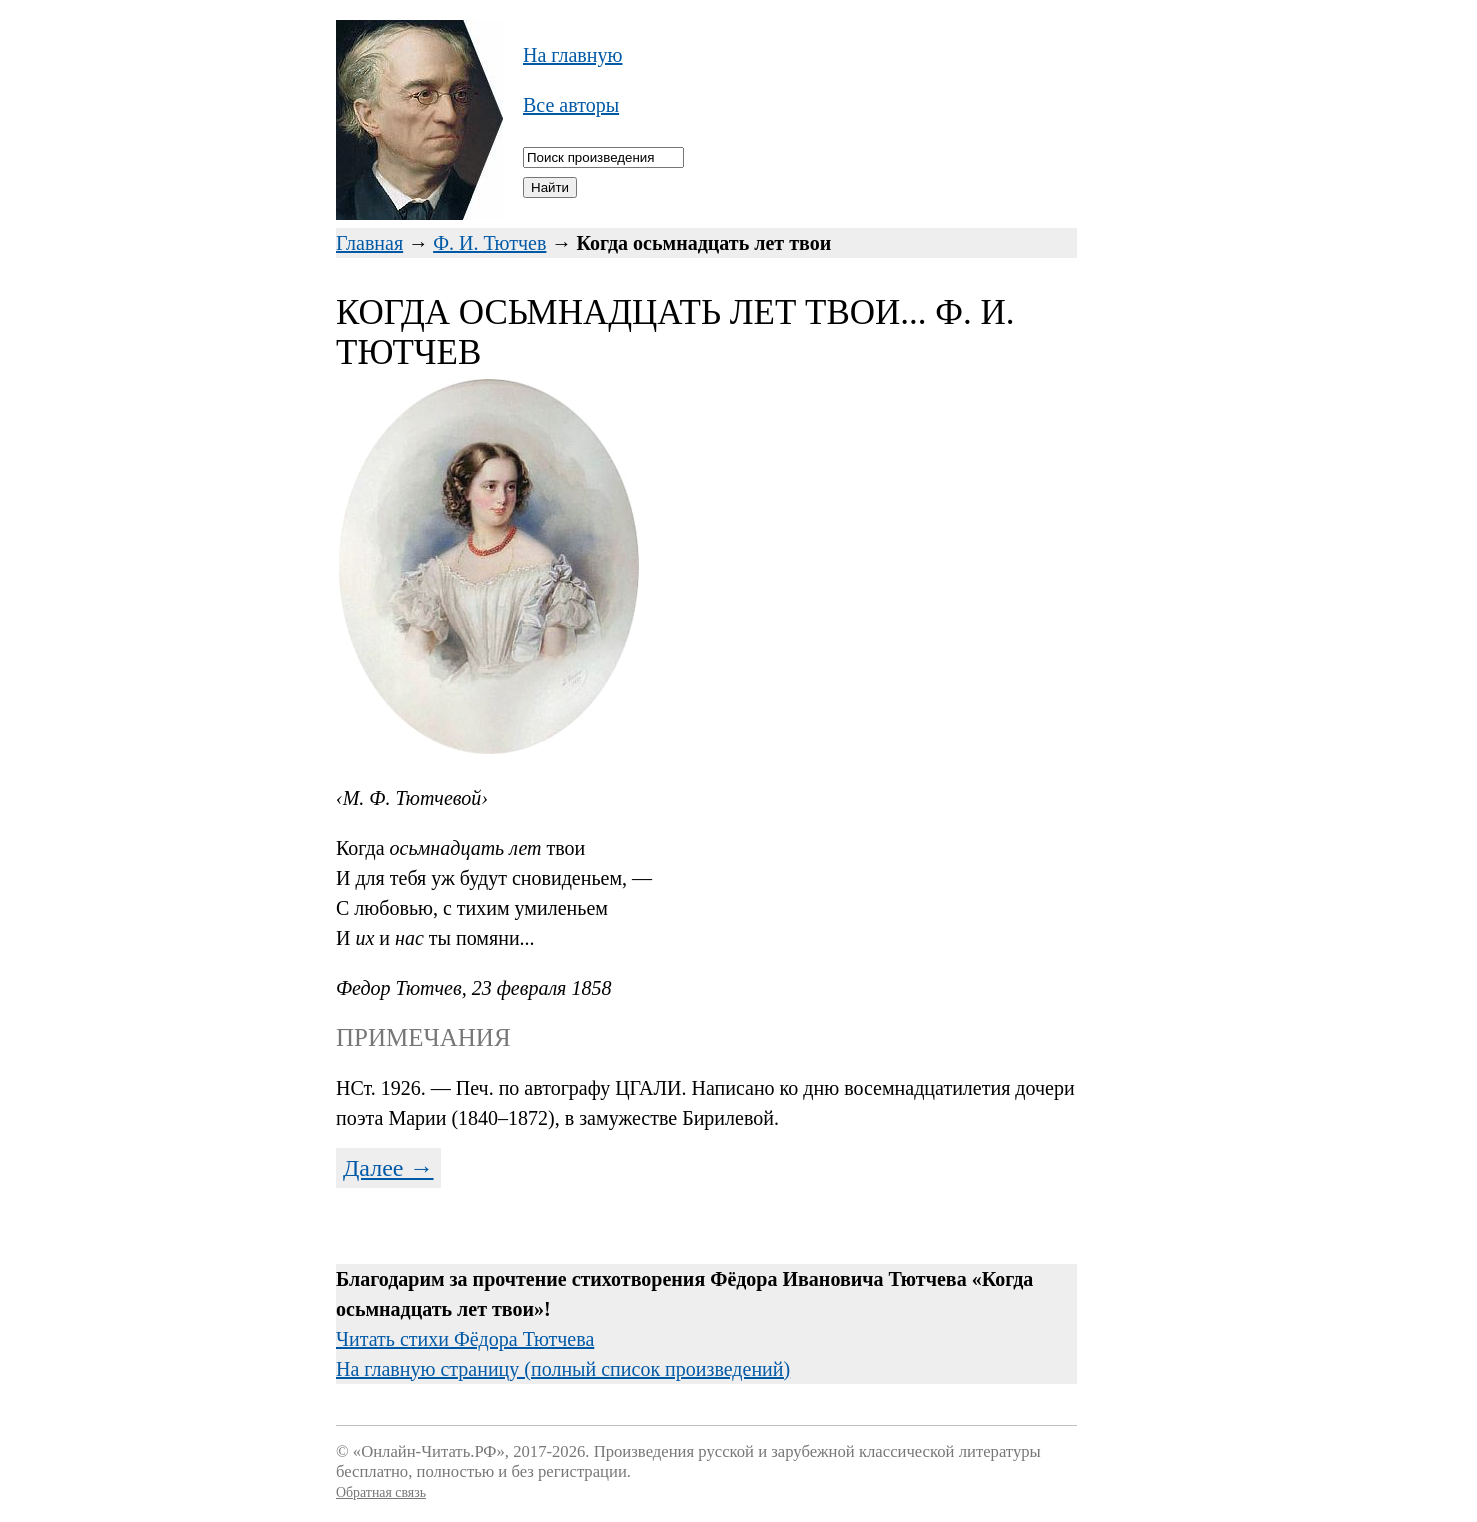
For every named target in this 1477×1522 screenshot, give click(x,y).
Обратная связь (381, 1492)
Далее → (388, 1168)
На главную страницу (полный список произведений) (563, 1369)
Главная (369, 243)
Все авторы (571, 105)
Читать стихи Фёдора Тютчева (465, 1339)
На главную (572, 55)
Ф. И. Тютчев (489, 243)
